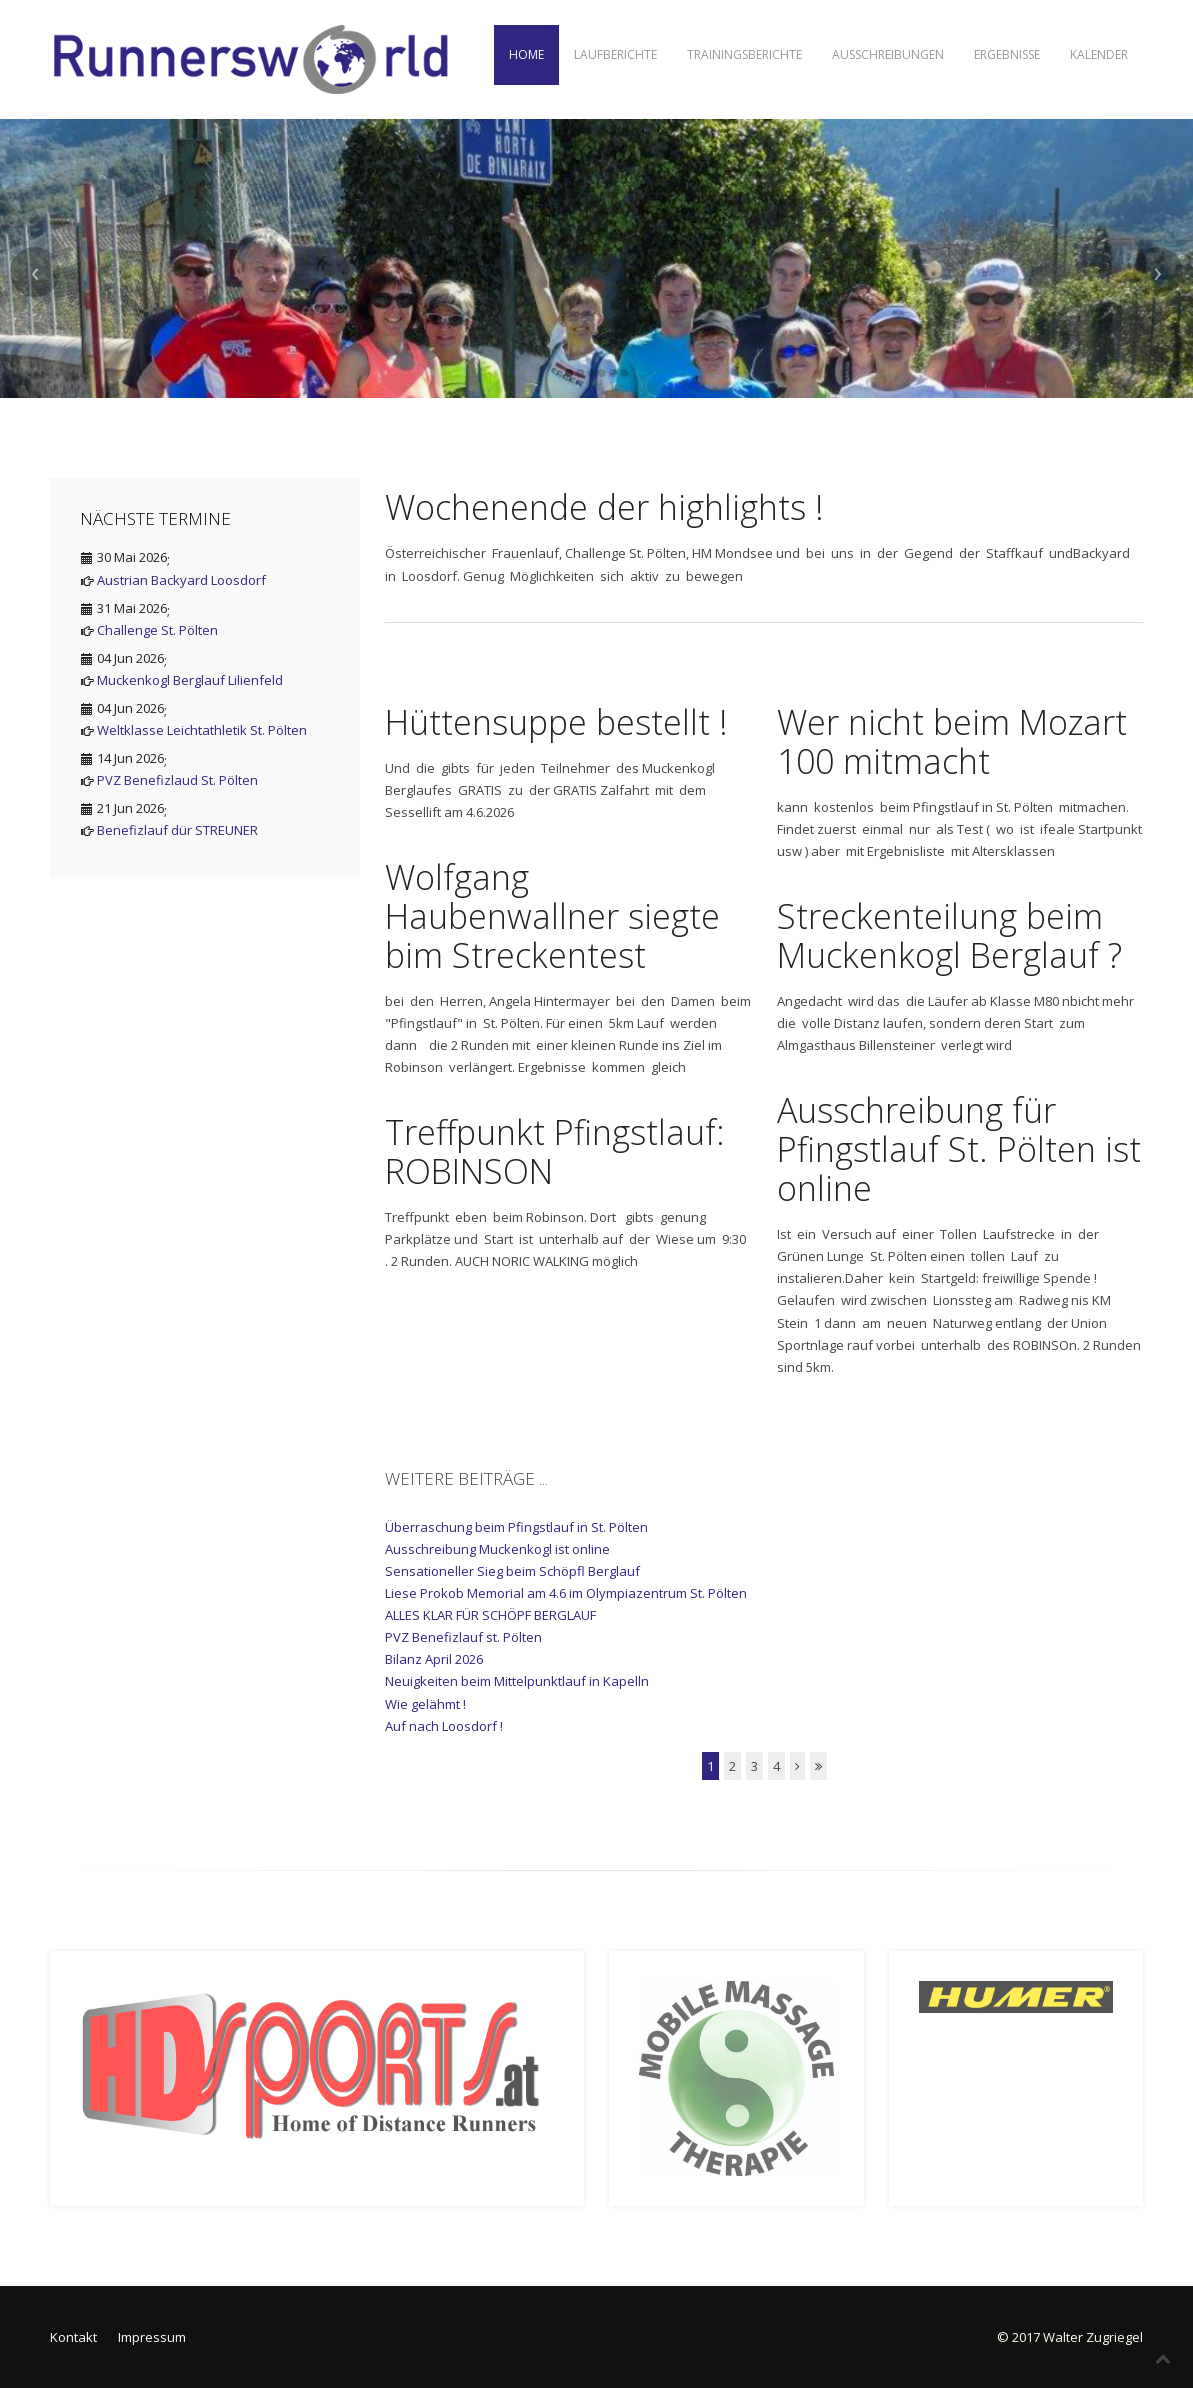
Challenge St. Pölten (157, 630)
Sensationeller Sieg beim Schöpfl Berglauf (512, 1571)
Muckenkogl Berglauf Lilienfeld (190, 680)
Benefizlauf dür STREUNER (177, 830)
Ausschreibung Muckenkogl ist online (497, 1549)
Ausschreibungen (888, 54)
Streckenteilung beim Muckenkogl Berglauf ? (949, 935)
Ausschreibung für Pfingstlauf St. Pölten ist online (959, 1149)
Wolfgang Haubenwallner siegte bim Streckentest (552, 916)
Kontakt (73, 2337)
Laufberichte (615, 54)
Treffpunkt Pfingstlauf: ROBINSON (555, 1151)
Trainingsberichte (744, 54)
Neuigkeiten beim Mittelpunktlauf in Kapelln (517, 1681)
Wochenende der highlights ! (604, 507)
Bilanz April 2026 (434, 1659)
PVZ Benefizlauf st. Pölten (463, 1637)
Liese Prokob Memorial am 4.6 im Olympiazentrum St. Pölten (566, 1593)
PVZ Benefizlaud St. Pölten (177, 780)
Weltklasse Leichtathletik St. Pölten (202, 730)
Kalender (1099, 54)
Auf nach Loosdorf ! (444, 1726)
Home (526, 54)
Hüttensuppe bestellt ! (556, 722)
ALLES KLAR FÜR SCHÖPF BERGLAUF (490, 1615)
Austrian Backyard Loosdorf (181, 580)
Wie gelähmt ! (425, 1704)
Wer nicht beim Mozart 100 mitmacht (952, 741)
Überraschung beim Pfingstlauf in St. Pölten (516, 1527)
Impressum (152, 2337)
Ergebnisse (1007, 54)
